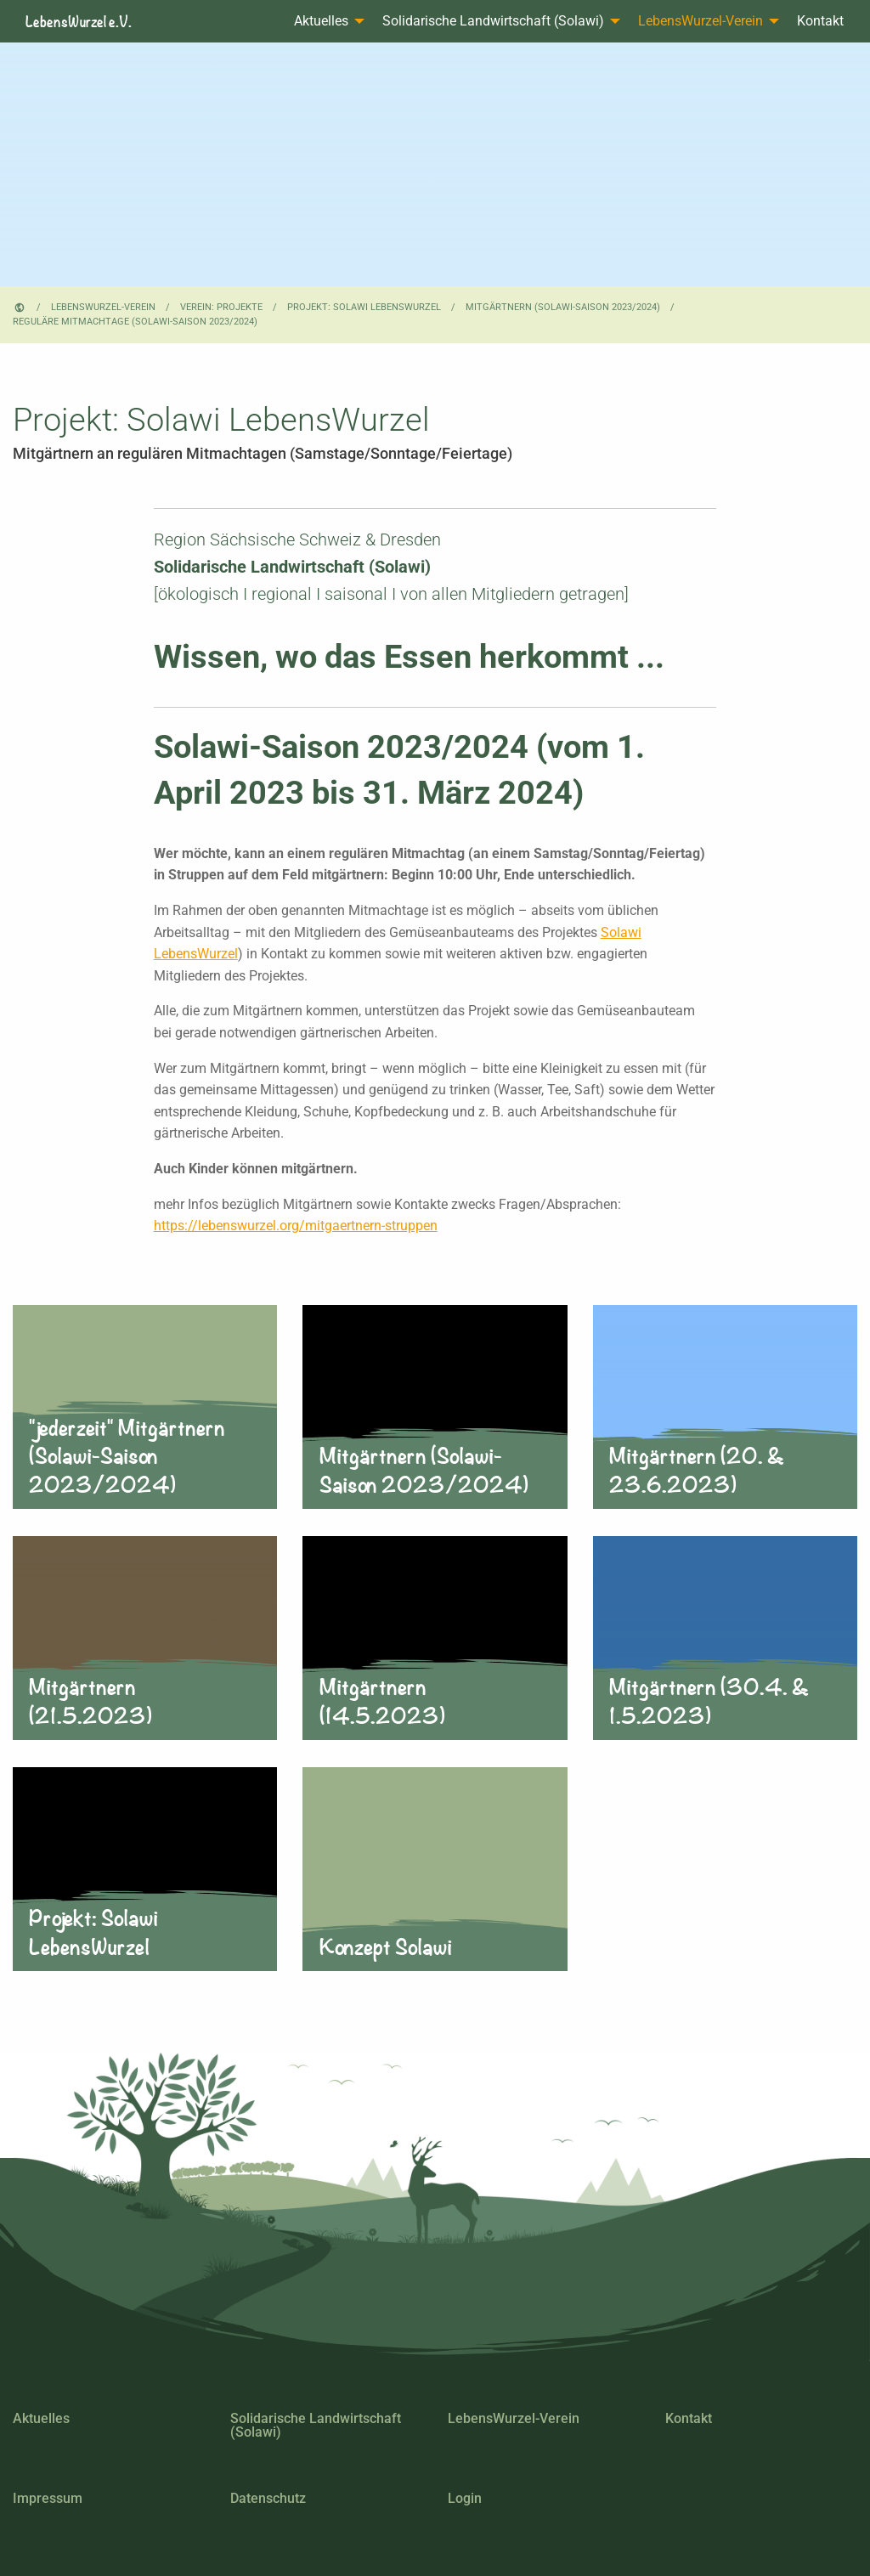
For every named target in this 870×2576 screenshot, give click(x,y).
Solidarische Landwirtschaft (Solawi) (493, 21)
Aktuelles (321, 21)
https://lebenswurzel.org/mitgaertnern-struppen (296, 1225)
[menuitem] (324, 21)
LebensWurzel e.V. (78, 21)
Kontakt (820, 21)
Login (465, 2498)
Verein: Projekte (221, 307)
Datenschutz (268, 2498)
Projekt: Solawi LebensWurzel (364, 307)
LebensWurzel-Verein (700, 21)
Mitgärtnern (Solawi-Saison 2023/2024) (563, 307)
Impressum (47, 2498)
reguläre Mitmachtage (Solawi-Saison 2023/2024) (135, 321)
